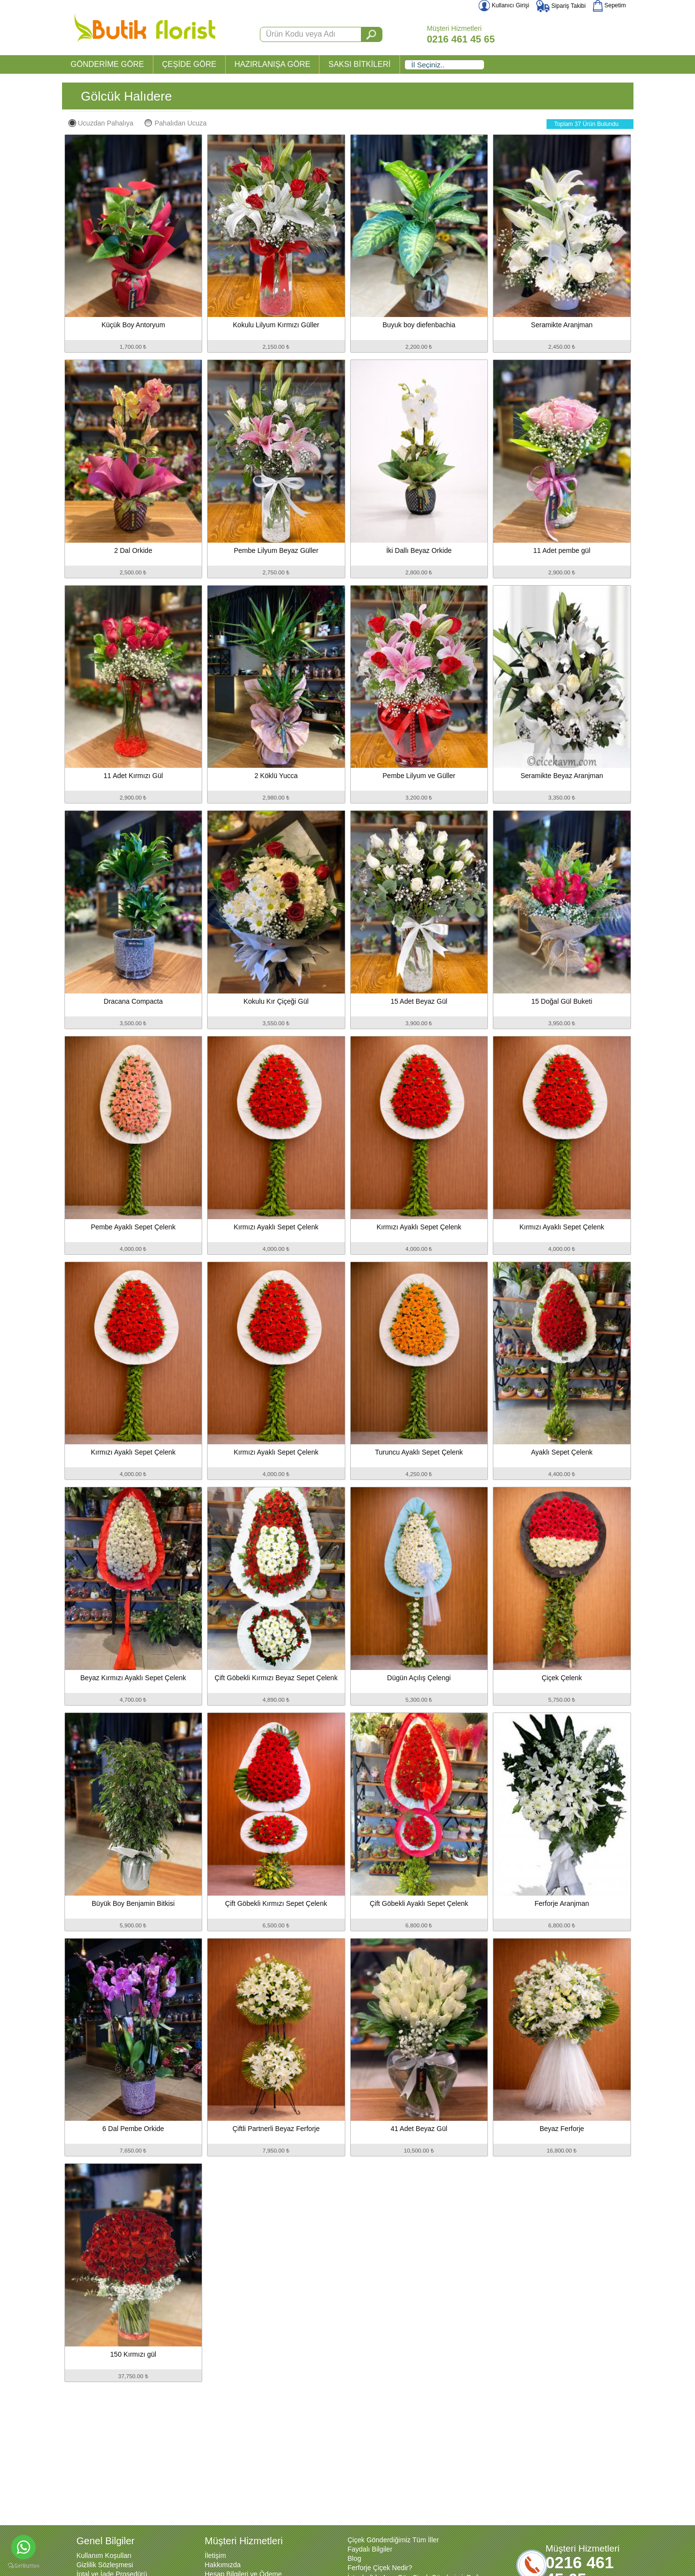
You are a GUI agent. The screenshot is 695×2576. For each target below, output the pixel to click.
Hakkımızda (223, 2565)
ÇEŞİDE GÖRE (189, 64)
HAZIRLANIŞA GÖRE (272, 64)
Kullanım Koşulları (104, 2555)
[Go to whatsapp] (23, 2547)
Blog (354, 2558)
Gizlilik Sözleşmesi (105, 2565)
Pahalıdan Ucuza (176, 123)
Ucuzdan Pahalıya (101, 123)
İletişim (215, 2555)
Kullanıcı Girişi (504, 5)
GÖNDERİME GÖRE (107, 64)
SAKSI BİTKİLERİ (359, 64)
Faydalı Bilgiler (370, 2549)
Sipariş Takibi (561, 5)
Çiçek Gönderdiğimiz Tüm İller (393, 2540)
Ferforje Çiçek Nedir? (380, 2568)
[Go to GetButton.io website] (23, 2566)
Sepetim (609, 5)
